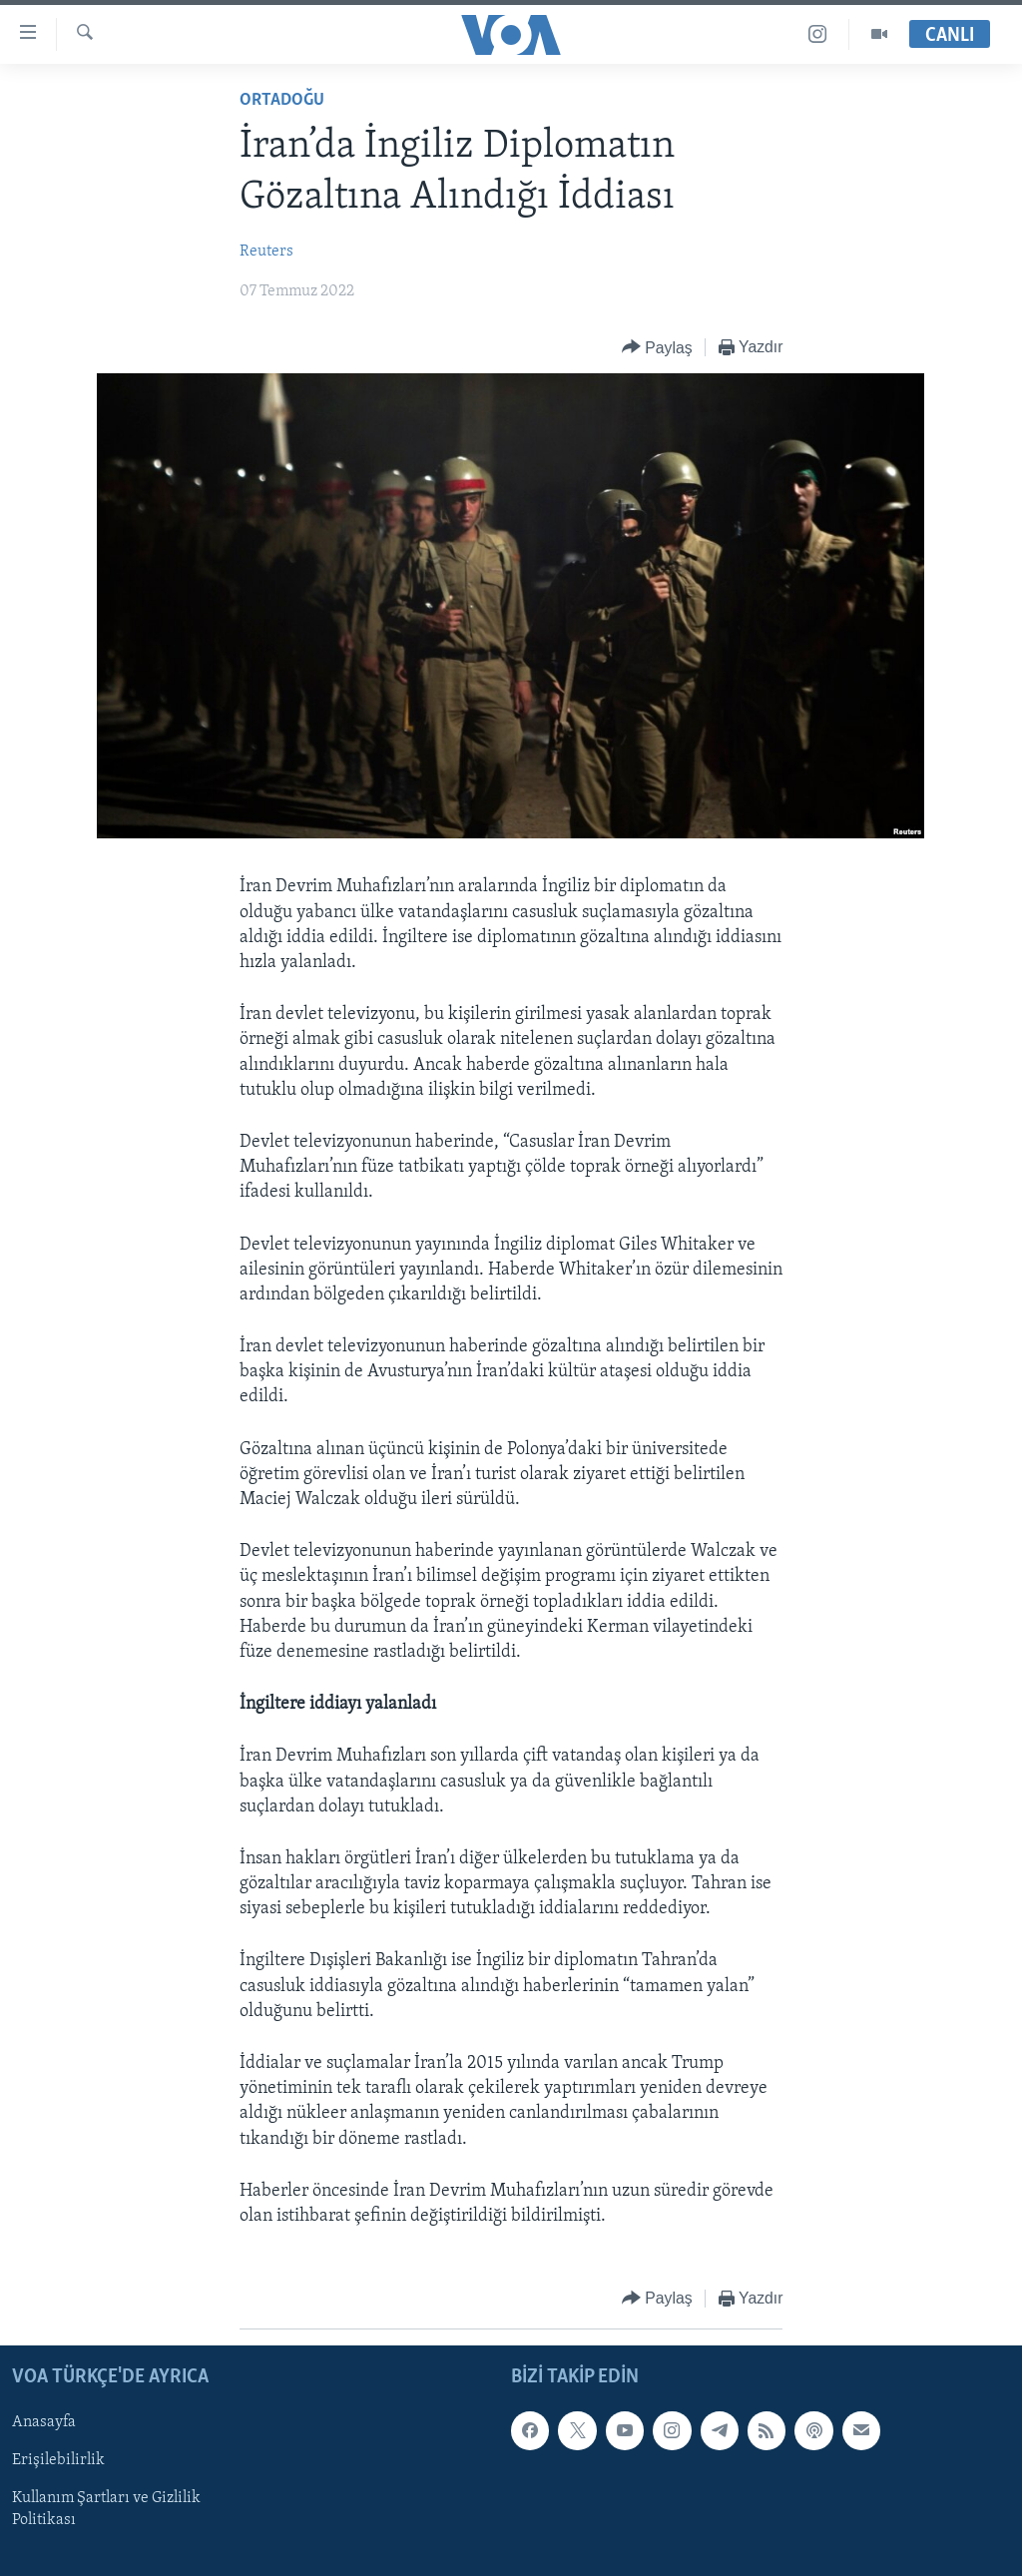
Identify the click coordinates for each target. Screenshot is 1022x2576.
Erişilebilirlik (58, 2461)
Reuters (266, 251)
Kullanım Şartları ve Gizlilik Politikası (106, 2510)
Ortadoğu (282, 100)
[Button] (657, 347)
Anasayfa (44, 2423)
